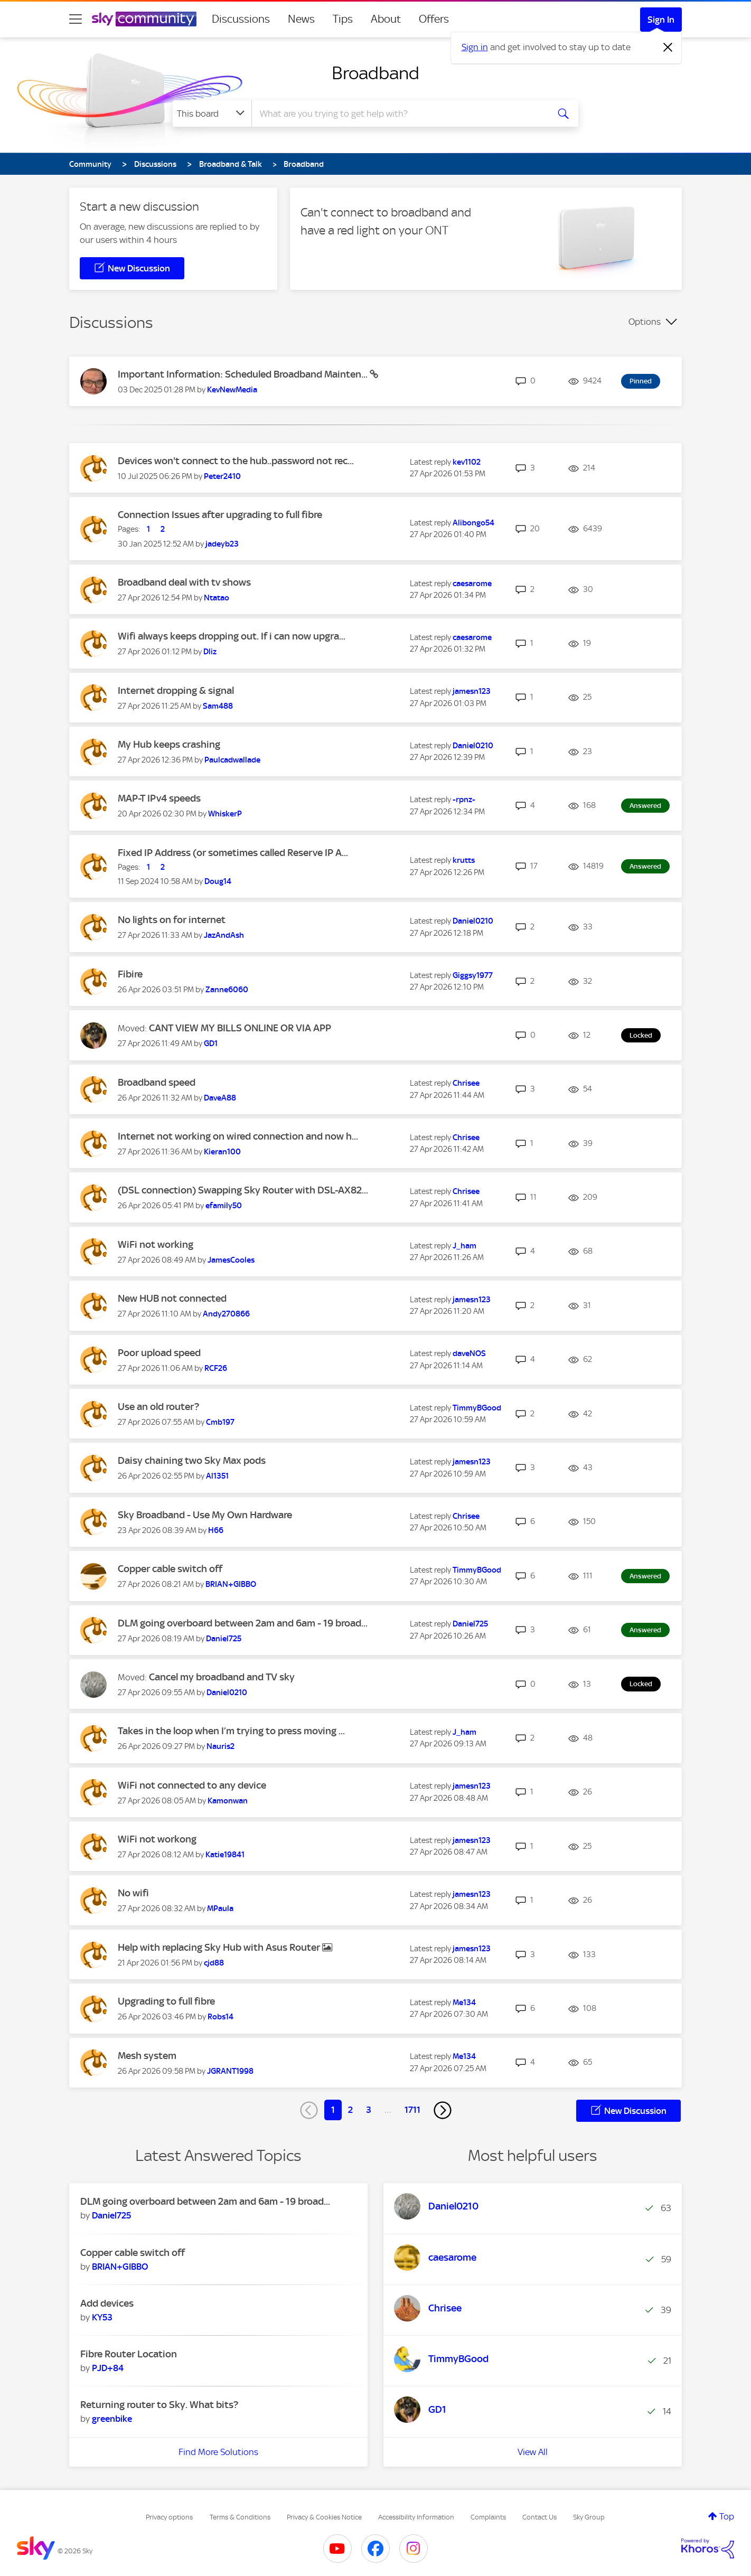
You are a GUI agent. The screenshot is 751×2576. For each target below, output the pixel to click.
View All (533, 2452)
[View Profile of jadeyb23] (222, 544)
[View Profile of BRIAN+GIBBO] (230, 1584)
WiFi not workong (157, 1839)
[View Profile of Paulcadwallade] (232, 760)
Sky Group (589, 2517)
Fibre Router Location (128, 2354)
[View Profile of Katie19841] (225, 1854)
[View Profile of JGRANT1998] (230, 2071)
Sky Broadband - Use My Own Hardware (205, 1515)
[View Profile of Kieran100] (222, 1152)
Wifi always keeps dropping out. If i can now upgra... (231, 636)
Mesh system (147, 2055)
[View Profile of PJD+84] (108, 2368)
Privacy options (169, 2517)
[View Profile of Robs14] (220, 2017)
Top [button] (726, 2516)
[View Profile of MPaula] (220, 1908)
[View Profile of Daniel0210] (473, 745)
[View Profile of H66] (215, 1530)
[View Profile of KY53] (102, 2317)
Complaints (488, 2517)
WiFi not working (155, 1244)
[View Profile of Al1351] (217, 1476)
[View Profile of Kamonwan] (228, 1801)
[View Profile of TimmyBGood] (477, 1408)
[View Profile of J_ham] (464, 1246)
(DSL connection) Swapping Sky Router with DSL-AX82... (243, 1190)
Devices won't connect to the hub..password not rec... (236, 461)
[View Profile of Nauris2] (220, 1746)
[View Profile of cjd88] (214, 1963)
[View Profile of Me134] (464, 2002)
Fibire (130, 974)
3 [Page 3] (368, 2109)
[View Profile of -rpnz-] (464, 799)
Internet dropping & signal (176, 690)
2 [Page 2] (350, 2109)
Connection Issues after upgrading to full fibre (220, 515)
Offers (434, 19)
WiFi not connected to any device (192, 1785)
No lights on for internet (172, 920)
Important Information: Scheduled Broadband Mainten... (244, 374)
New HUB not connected (172, 1298)
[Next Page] (442, 2110)
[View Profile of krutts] (464, 860)
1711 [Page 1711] (412, 2109)
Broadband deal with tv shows (184, 582)
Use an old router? (158, 1406)
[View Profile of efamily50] (223, 1205)
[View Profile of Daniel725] (223, 1638)
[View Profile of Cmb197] (220, 1422)
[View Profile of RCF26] (215, 1368)
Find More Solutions (218, 2452)
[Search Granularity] (212, 113)
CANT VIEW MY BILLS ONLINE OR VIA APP (240, 1028)
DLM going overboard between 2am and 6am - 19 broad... (243, 1623)
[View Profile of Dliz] (210, 651)
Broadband (375, 72)
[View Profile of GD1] (211, 1043)
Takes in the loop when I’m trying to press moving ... (231, 1731)
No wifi (133, 1893)
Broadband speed (156, 1082)
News (301, 19)
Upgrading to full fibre (166, 2001)
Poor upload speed (159, 1353)
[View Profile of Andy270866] (226, 1314)
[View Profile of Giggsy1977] (473, 975)
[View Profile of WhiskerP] (225, 814)
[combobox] (399, 113)
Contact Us (539, 2517)
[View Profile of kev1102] (467, 462)
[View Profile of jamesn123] (472, 691)
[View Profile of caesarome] (472, 583)
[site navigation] (75, 19)
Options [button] (644, 321)
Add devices (107, 2303)
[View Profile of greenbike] (112, 2418)
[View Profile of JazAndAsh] (224, 935)
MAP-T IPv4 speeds (159, 798)
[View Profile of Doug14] (217, 881)
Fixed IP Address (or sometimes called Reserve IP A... (233, 853)
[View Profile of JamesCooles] (231, 1260)
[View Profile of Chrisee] (466, 1083)
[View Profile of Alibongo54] (473, 523)
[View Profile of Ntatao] (216, 598)
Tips (343, 19)
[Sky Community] (144, 19)
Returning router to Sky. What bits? (159, 2405)
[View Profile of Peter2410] (222, 476)
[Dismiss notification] (668, 47)
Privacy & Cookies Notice (324, 2517)
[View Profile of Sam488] (218, 706)
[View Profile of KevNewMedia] (232, 389)
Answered (645, 806)
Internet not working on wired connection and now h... (238, 1136)
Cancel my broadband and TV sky (222, 1677)
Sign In (660, 19)
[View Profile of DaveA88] (220, 1098)
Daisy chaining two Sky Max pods (192, 1460)
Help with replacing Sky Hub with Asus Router (220, 1947)
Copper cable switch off (170, 1569)
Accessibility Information (416, 2517)
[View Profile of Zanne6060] (226, 989)
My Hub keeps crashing (169, 744)
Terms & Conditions (240, 2517)
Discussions (241, 19)
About (386, 19)
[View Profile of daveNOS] (469, 1353)
